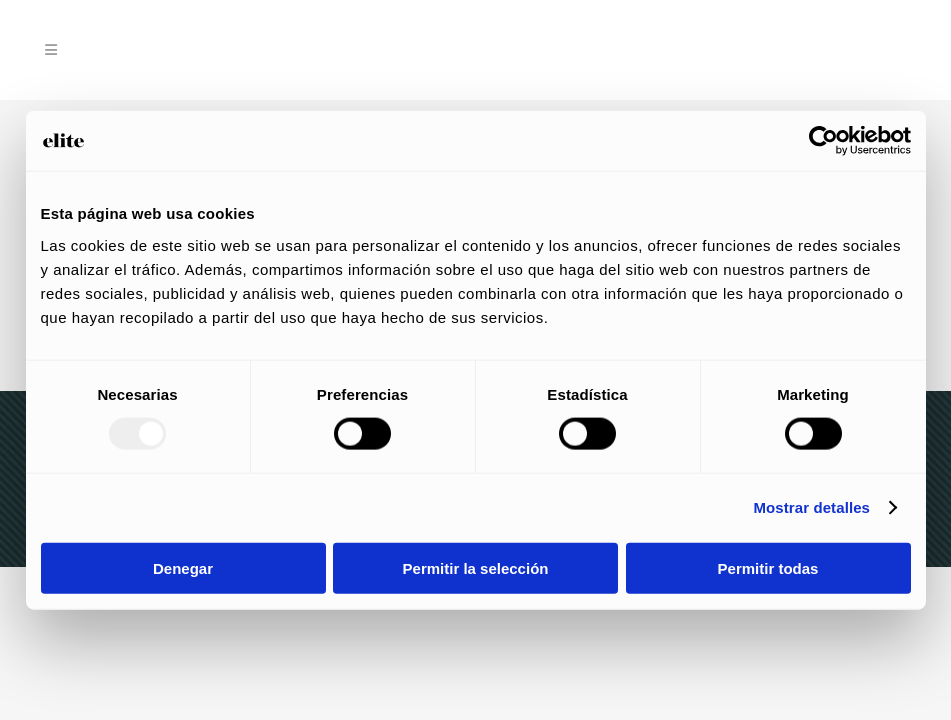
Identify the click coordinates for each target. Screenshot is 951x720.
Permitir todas (768, 567)
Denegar (183, 567)
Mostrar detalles (811, 507)
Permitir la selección (476, 567)
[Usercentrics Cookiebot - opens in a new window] (823, 141)
